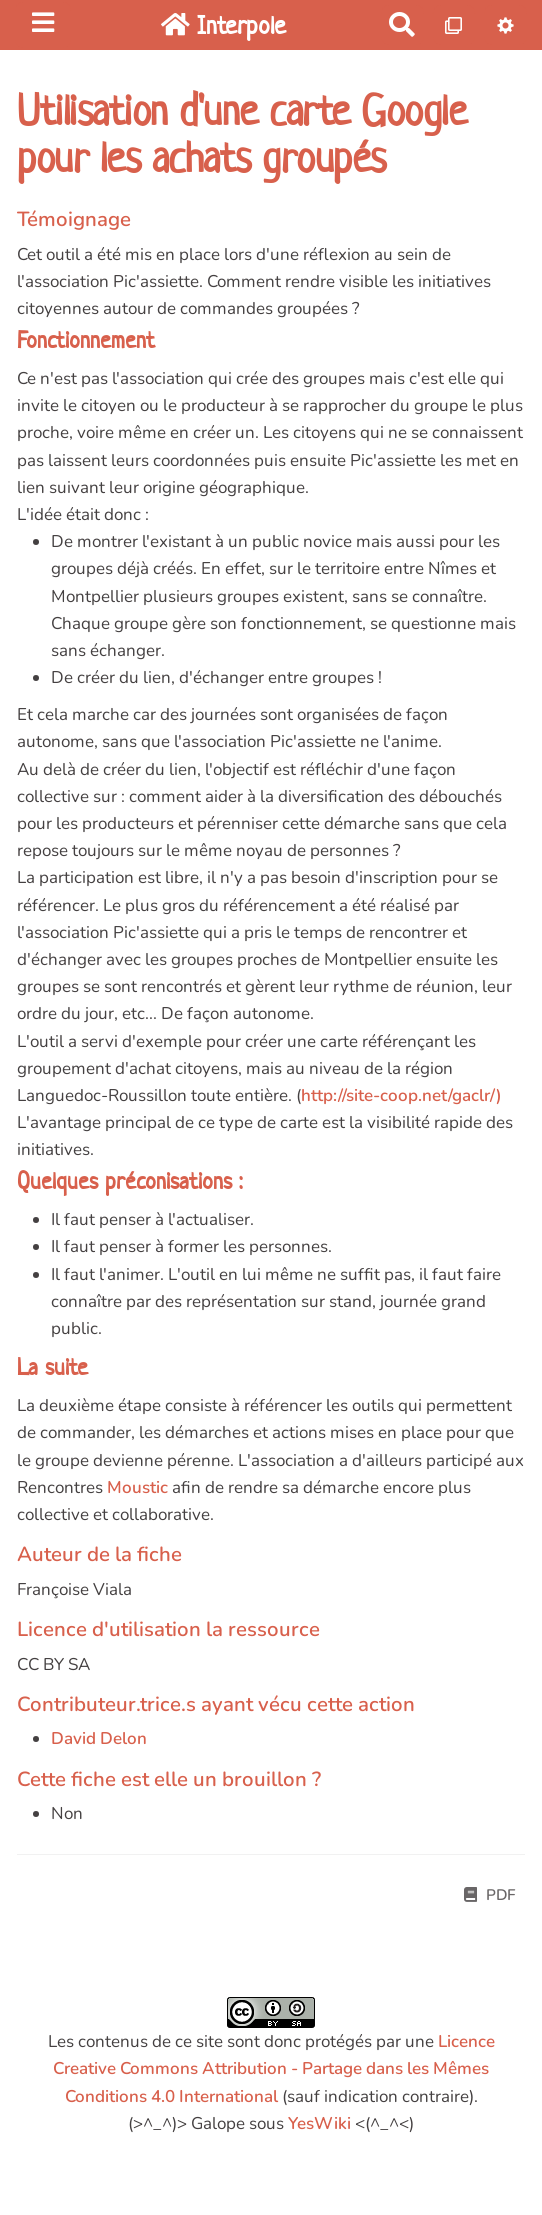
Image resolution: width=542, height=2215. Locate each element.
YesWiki (319, 2123)
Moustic (137, 1487)
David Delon (99, 1738)
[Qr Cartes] (454, 24)
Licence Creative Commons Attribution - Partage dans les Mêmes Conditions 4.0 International (274, 2068)
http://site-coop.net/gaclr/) (401, 1095)
